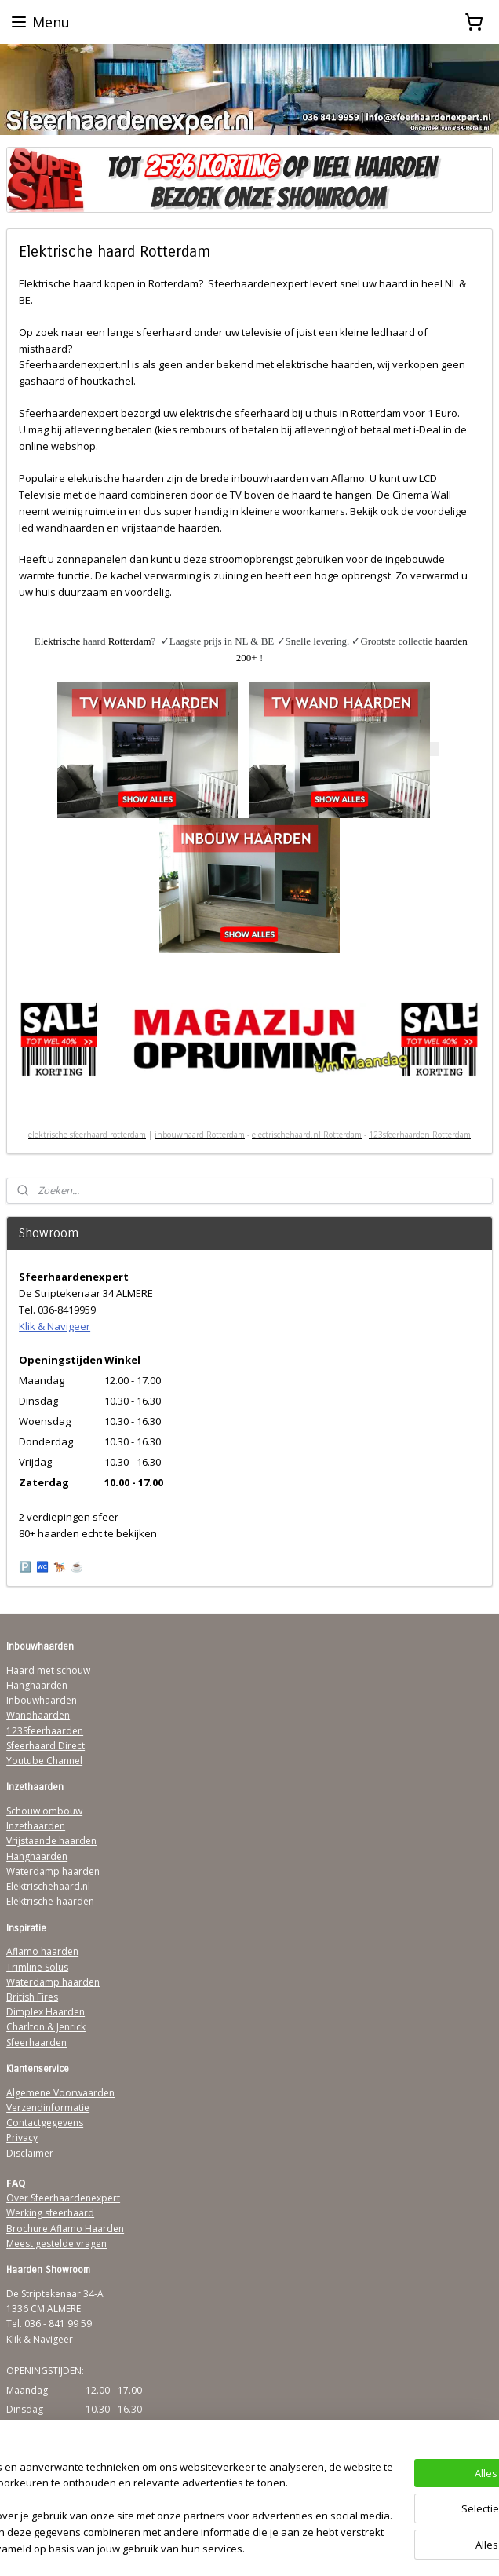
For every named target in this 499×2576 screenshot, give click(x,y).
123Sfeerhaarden (44, 1730)
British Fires (32, 1997)
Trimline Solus (37, 1967)
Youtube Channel (44, 1760)
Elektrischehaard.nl (48, 1886)
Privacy (22, 2137)
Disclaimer (29, 2153)
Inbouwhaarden (41, 1700)
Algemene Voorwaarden (60, 2092)
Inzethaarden (35, 1825)
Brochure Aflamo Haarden (65, 2228)
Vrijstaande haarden (51, 1840)
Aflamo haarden (42, 1951)
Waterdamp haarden (53, 1871)
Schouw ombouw (44, 1811)
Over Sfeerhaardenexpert (63, 2198)
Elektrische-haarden (50, 1901)
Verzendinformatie (47, 2107)
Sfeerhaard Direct (45, 1745)
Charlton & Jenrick (46, 2026)
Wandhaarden (38, 1715)
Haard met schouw (48, 1670)
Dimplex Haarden (45, 2012)
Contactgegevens (44, 2122)
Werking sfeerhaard (50, 2213)
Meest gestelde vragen (56, 2243)
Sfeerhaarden (36, 2042)
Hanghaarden (36, 1685)
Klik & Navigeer (54, 1326)
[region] (146, 2476)
